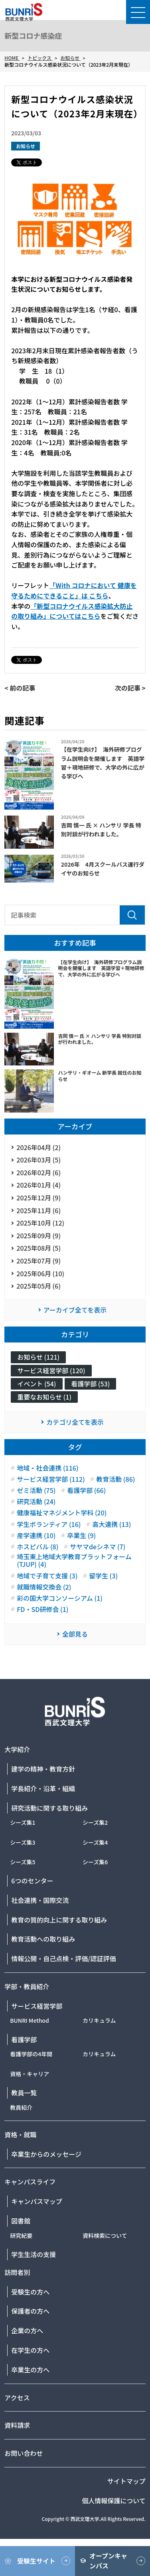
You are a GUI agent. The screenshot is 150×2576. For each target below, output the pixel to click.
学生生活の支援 (33, 2254)
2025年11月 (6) (38, 1210)
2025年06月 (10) (40, 1273)
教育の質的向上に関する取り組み (59, 1920)
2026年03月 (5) (38, 1159)
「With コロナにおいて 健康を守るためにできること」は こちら (73, 590)
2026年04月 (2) (38, 1147)
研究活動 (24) (36, 1501)
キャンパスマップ (36, 2201)
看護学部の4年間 (31, 2054)
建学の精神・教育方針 (43, 1769)
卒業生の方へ (30, 2369)
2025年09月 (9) (38, 1235)
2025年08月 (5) (38, 1248)
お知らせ (25, 146)
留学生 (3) (103, 1576)
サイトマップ (126, 2481)
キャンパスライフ (29, 2181)
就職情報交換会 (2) (44, 1587)
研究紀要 (21, 2235)
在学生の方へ (30, 2350)
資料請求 (17, 2425)
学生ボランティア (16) (49, 1524)
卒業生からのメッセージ (46, 2154)
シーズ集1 (22, 1822)
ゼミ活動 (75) (36, 1490)
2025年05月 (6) (38, 1286)
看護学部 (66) (86, 1490)
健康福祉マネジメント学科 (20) (62, 1513)
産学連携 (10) (36, 1535)
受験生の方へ (30, 2292)
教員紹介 (21, 2107)
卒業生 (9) (81, 1535)
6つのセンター (32, 1880)
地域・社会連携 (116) (47, 1468)
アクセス (17, 2397)
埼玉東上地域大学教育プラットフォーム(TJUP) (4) (74, 1560)
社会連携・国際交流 (40, 1900)
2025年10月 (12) (40, 1223)
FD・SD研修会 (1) (42, 1609)
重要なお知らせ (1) (44, 1397)
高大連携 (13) (111, 1524)
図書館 (20, 2221)
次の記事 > (130, 688)
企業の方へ (27, 2330)
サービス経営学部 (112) (51, 1479)
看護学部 (24, 2039)
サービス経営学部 (36, 2006)
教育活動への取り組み (43, 1939)
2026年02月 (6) (38, 1172)
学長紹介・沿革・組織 (43, 1788)
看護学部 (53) (90, 1383)
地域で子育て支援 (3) (47, 1576)
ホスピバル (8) (37, 1546)
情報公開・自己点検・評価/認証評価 (63, 1958)
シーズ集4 (95, 1842)
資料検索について (105, 2235)
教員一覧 (24, 2092)
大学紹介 (17, 1749)
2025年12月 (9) (38, 1197)
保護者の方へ (30, 2311)
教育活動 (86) (115, 1479)
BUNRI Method (29, 2020)
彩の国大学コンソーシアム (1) (60, 1598)
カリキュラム (99, 2020)
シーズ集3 (22, 1842)
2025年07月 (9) (38, 1260)
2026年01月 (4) (38, 1185)
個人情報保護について (114, 2500)
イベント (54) (36, 1383)
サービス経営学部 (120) (51, 1370)
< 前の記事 (19, 688)
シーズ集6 (95, 1862)
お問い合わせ (23, 2453)
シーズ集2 (95, 1822)
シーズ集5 (22, 1862)
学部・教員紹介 (26, 1986)
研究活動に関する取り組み (49, 1808)
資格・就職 (20, 2134)
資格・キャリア (29, 2074)
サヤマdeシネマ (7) (97, 1546)
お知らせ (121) (38, 1357)
